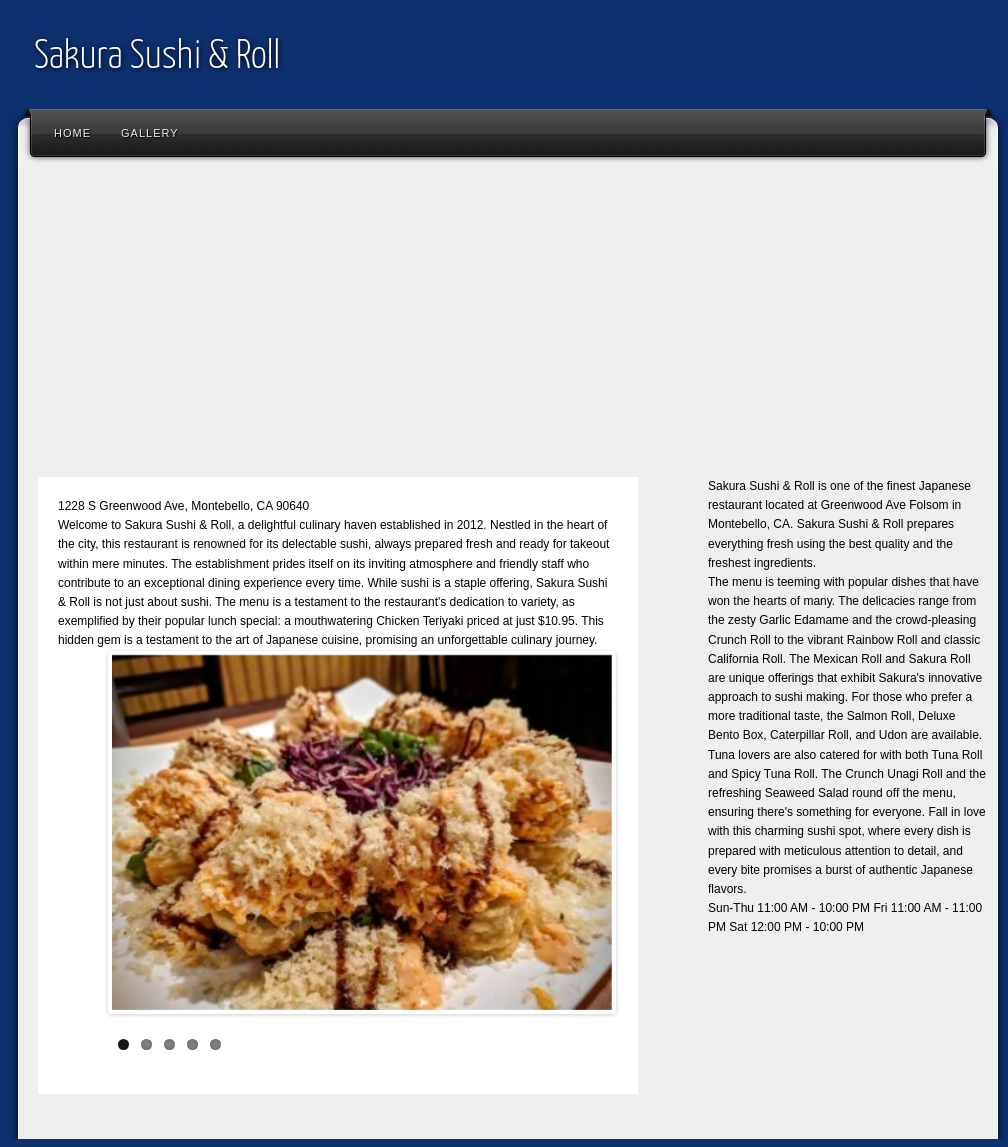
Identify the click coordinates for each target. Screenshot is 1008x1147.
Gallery (150, 133)
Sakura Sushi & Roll (157, 57)
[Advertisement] (508, 325)
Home (72, 133)
